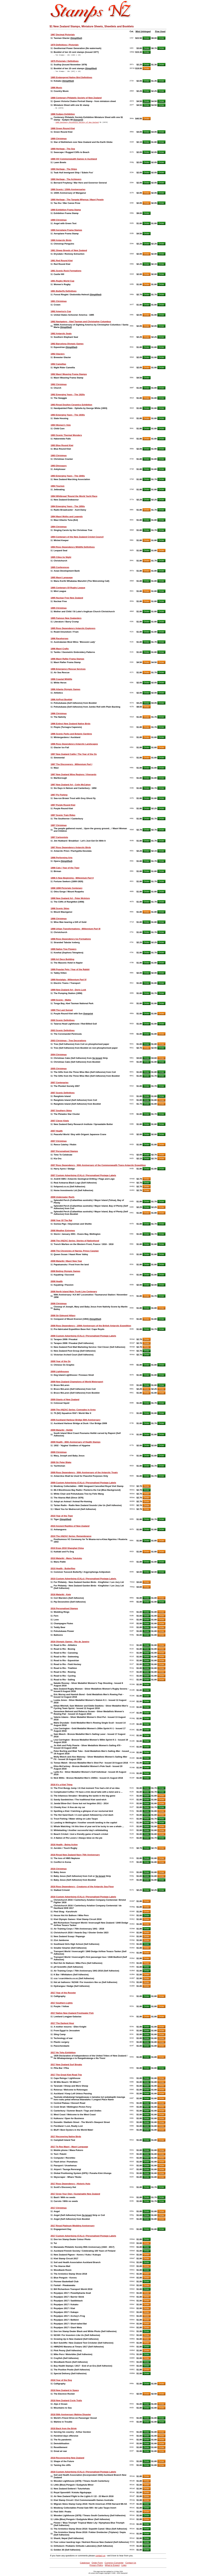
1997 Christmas (59, 827)
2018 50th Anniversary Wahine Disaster (71, 2416)
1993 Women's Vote (61, 427)
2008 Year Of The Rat (61, 1222)
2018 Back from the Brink (64, 2430)
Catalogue (85, 2565)
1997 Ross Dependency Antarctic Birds (71, 849)
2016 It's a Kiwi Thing (61, 1786)
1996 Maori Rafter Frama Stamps (67, 661)
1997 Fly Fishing (59, 797)
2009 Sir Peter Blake (61, 1464)
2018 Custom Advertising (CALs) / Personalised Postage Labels (83, 2474)
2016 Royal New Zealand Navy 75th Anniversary (75, 1856)
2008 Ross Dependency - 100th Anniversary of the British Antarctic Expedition (91, 1327)
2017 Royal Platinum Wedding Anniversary (72, 2227)
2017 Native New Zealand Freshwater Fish (72, 2015)
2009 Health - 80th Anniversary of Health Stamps (75, 1444)
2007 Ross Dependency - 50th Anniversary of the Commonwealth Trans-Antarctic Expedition (98, 1167)
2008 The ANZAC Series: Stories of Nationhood (75, 1242)
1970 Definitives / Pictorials (65, 44)
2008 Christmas (59, 1305)
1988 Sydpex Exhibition (63, 115)
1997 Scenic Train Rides (63, 817)
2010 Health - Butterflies (63, 1570)
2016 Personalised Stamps (64, 1610)
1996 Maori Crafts (60, 650)
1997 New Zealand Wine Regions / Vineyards (73, 776)
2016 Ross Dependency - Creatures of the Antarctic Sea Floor (82, 1888)
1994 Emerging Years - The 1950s (68, 508)
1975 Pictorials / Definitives (65, 61)
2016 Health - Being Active (64, 1846)
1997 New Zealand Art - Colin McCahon (71, 786)
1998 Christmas (59, 920)
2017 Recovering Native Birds (66, 2138)
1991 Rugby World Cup (62, 283)
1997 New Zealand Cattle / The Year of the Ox (74, 756)
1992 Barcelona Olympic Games (67, 345)
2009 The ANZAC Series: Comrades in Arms (73, 1411)
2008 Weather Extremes (63, 1232)
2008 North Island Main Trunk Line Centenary (74, 1293)
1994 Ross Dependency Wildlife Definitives (73, 549)
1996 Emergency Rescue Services (68, 671)
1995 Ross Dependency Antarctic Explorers (73, 630)
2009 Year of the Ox (61, 1363)
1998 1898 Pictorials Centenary (66, 890)
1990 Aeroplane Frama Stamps (66, 232)
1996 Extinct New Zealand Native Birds (70, 725)
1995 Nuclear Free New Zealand (67, 600)
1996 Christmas (59, 715)
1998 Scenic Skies (60, 910)
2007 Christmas (59, 1143)
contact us (100, 2557)
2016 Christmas (59, 1870)
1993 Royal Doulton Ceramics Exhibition (71, 406)
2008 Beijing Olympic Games (65, 1273)
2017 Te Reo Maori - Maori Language (69, 2148)
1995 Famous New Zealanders (66, 620)
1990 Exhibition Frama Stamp (66, 211)
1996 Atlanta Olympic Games (65, 691)
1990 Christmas (59, 222)
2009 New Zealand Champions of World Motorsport (77, 1383)
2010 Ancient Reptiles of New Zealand (70, 1528)
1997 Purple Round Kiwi (63, 807)
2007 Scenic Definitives (63, 1094)
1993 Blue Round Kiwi (62, 447)
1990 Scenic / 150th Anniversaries (68, 191)
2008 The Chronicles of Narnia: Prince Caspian (75, 1253)
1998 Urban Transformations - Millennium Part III (75, 930)
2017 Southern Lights (62, 2005)
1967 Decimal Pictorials (63, 34)
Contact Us (130, 2565)
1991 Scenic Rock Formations (66, 272)
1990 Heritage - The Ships (64, 171)
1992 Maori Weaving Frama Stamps (69, 376)
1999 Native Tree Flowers (63, 951)
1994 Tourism (57, 488)
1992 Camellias (58, 366)
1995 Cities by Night (61, 559)
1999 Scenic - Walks (61, 1002)
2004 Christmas (59, 1056)
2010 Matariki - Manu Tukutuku (66, 1560)
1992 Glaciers (58, 356)
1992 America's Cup (61, 313)
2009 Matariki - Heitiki (62, 1432)
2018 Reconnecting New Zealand (67, 2460)
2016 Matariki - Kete (61, 1596)
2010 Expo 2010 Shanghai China (67, 1550)
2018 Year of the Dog (61, 2382)
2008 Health (57, 1283)
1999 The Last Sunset (62, 1012)
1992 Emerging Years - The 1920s (68, 396)
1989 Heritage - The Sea (63, 150)
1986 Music (56, 88)
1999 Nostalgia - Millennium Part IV (68, 981)
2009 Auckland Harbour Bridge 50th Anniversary (75, 1422)
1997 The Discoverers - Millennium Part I (71, 766)
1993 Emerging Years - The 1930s (68, 417)
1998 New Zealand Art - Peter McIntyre (70, 900)
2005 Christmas (59, 1070)
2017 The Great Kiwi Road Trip (66, 2076)
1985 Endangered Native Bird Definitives (71, 78)
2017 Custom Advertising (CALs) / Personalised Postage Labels (83, 2238)
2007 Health (57, 1133)
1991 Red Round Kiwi (62, 262)
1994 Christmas (59, 528)
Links (123, 2567)
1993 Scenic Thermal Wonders (66, 437)
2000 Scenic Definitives (63, 1022)
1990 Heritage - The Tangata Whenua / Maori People (77, 201)
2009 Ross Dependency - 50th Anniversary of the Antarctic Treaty (84, 1474)
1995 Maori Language (62, 579)
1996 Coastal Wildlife (61, 681)
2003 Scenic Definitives (63, 1032)
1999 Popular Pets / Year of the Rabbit (70, 971)
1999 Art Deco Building (62, 961)
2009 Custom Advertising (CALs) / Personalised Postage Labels (83, 1484)
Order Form (97, 2565)
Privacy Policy (96, 2567)
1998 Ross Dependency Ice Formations (71, 941)
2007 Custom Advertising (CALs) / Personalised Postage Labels (83, 1177)
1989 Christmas (59, 140)
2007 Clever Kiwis (60, 1122)
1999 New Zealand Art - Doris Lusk (68, 991)
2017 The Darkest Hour (62, 2025)
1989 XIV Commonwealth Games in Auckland (74, 161)
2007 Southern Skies (61, 1112)
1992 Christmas (59, 386)
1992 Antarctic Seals (61, 335)
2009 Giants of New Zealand (65, 1401)
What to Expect (112, 2567)
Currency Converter (114, 2565)
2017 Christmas (59, 2210)
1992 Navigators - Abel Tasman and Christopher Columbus (81, 323)
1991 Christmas (59, 303)
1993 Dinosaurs (59, 467)
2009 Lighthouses (60, 1373)
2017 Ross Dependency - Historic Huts (70, 2185)
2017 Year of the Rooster (63, 1994)
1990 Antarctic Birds (61, 242)
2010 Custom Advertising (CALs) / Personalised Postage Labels (84, 1580)
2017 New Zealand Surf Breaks (66, 2066)
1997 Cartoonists (59, 839)
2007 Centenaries (59, 1084)
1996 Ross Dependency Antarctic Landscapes (74, 746)
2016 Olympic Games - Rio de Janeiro (70, 1643)
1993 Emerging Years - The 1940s (68, 478)
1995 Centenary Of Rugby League (68, 589)
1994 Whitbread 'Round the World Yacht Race (74, 498)
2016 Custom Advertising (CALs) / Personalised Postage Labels (83, 1898)
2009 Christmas (59, 1454)
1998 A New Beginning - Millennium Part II (72, 880)
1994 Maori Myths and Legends (67, 518)
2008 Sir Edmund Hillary (63, 1317)
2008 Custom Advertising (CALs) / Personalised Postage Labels (83, 1338)
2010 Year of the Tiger (62, 1518)
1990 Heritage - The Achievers (66, 181)
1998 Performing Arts (61, 859)
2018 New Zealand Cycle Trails (66, 2402)
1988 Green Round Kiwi (63, 130)
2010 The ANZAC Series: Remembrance (71, 1538)
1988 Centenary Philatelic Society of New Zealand (76, 98)
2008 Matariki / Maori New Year (66, 1263)
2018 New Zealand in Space (65, 2392)
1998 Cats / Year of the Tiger (65, 869)
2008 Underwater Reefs (62, 1199)
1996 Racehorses (59, 640)
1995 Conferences (60, 569)
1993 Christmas (59, 457)
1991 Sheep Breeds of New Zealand (69, 252)
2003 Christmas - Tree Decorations (68, 1042)
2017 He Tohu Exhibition (63, 2054)
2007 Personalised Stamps (64, 1153)
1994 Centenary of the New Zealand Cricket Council (77, 539)
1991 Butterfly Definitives (63, 293)
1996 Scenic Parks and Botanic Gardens (71, 736)
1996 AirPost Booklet (61, 701)
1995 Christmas (59, 610)
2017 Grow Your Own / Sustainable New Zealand (75, 2196)
